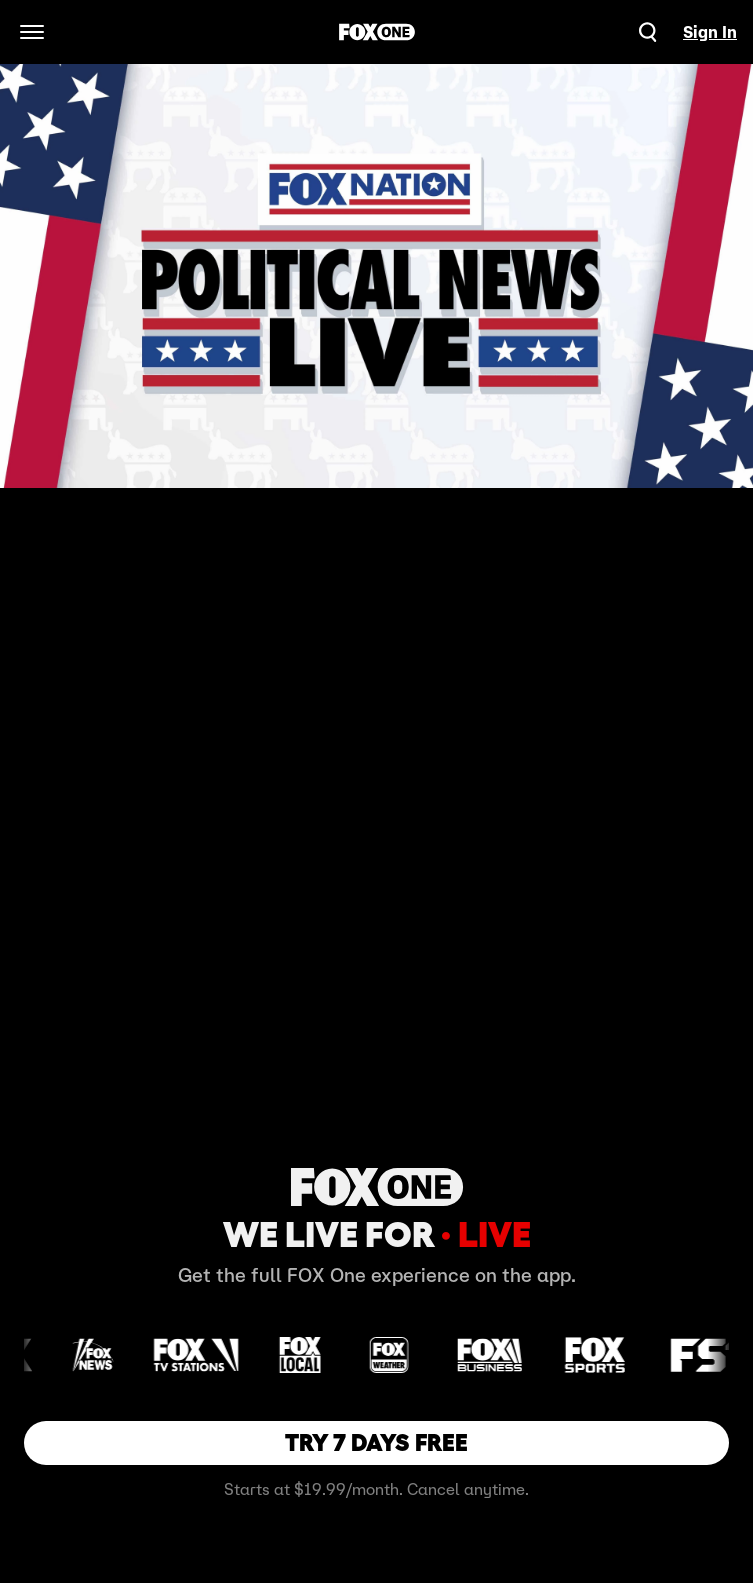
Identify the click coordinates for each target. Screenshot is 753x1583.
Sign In (710, 32)
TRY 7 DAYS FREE (376, 1442)
